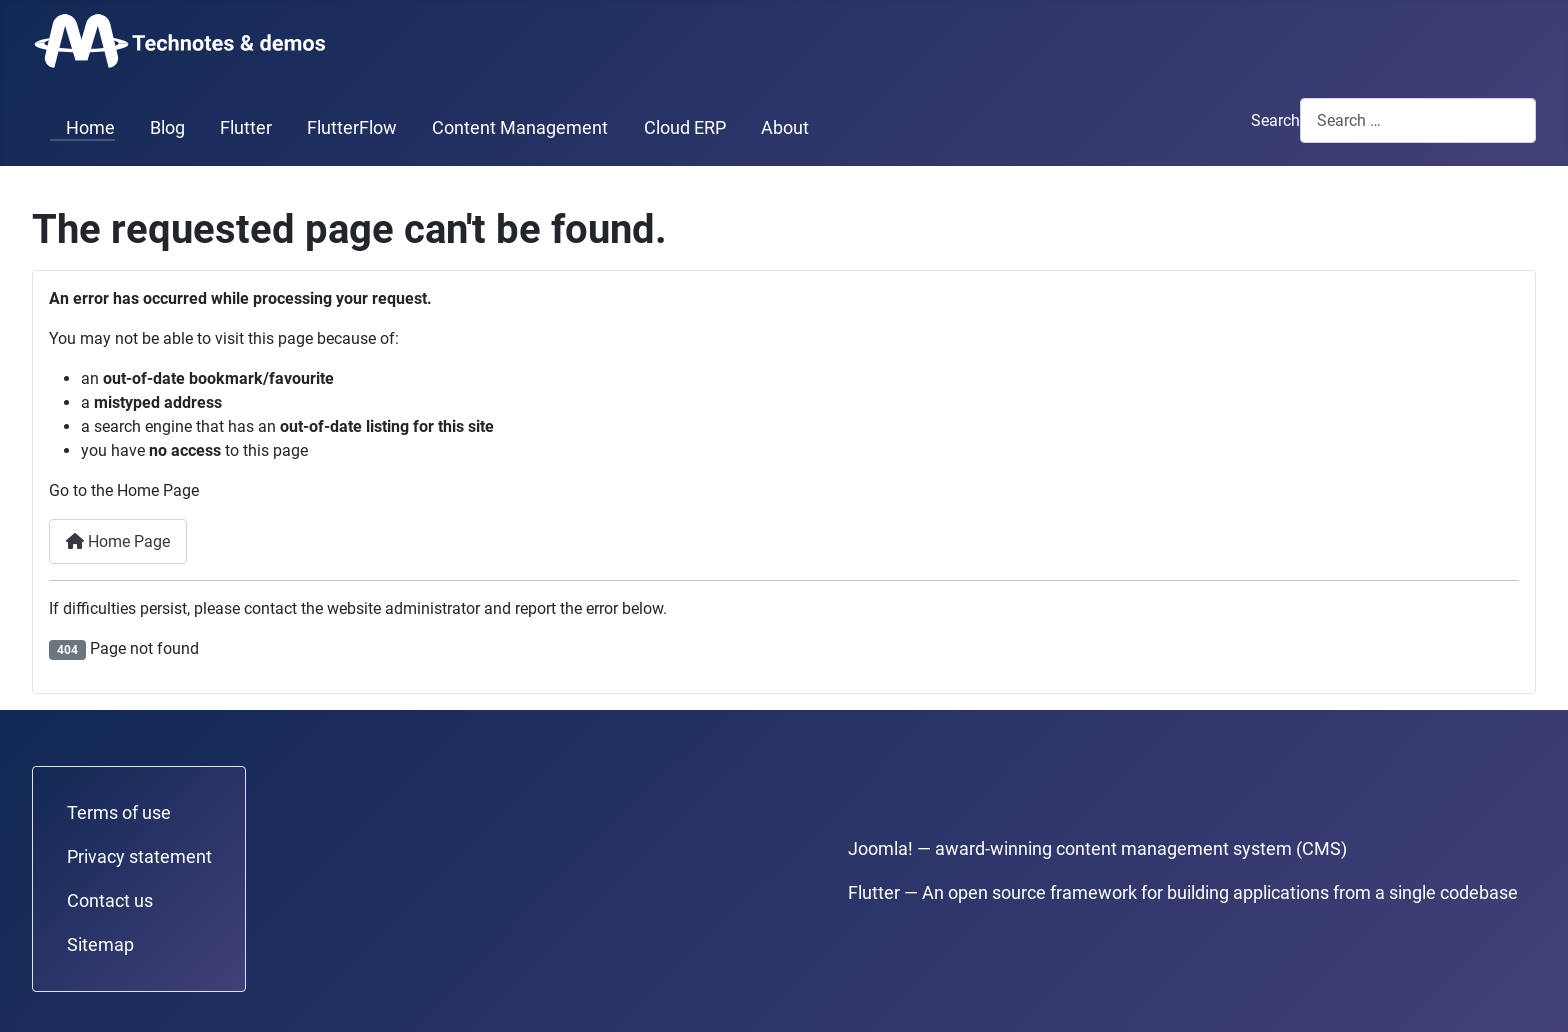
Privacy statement (139, 857)
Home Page (118, 541)
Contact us (110, 901)
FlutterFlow (352, 128)
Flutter (246, 128)
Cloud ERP (685, 128)
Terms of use (119, 813)
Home (82, 128)
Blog (167, 128)
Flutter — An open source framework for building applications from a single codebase (1183, 893)
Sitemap (100, 945)
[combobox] (1418, 120)
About (785, 128)
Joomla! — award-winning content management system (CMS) (1097, 849)
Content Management (520, 128)
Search (1275, 120)
